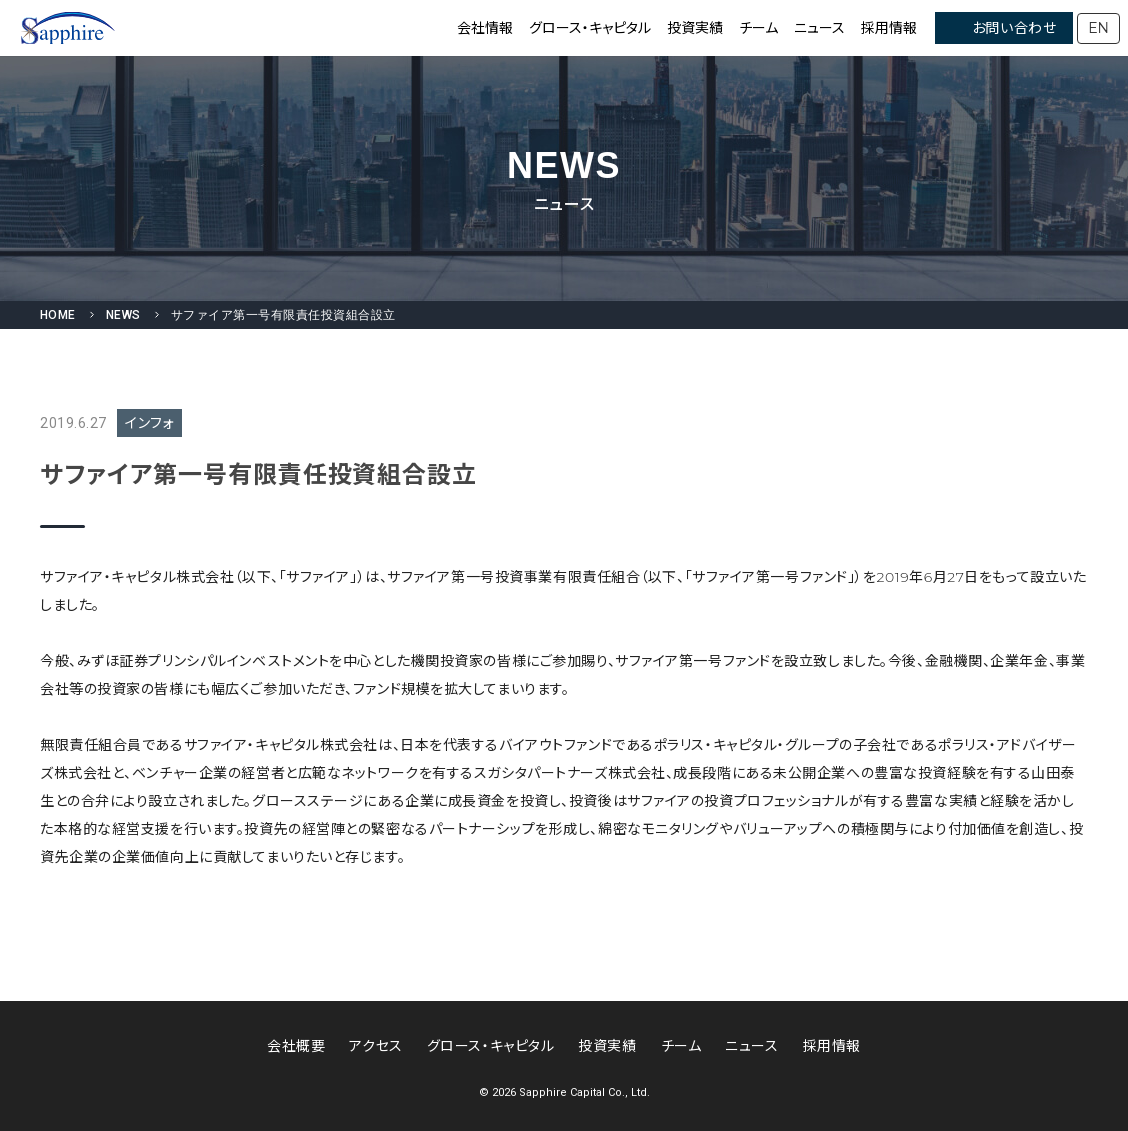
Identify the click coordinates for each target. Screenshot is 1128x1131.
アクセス (375, 1046)
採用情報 (889, 28)
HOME (58, 315)
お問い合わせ (1014, 28)
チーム (758, 28)
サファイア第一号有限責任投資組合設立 (283, 315)
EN (1098, 28)
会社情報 (485, 28)
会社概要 (296, 1046)
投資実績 (695, 28)
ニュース (819, 28)
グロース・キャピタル (590, 28)
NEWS (123, 315)
